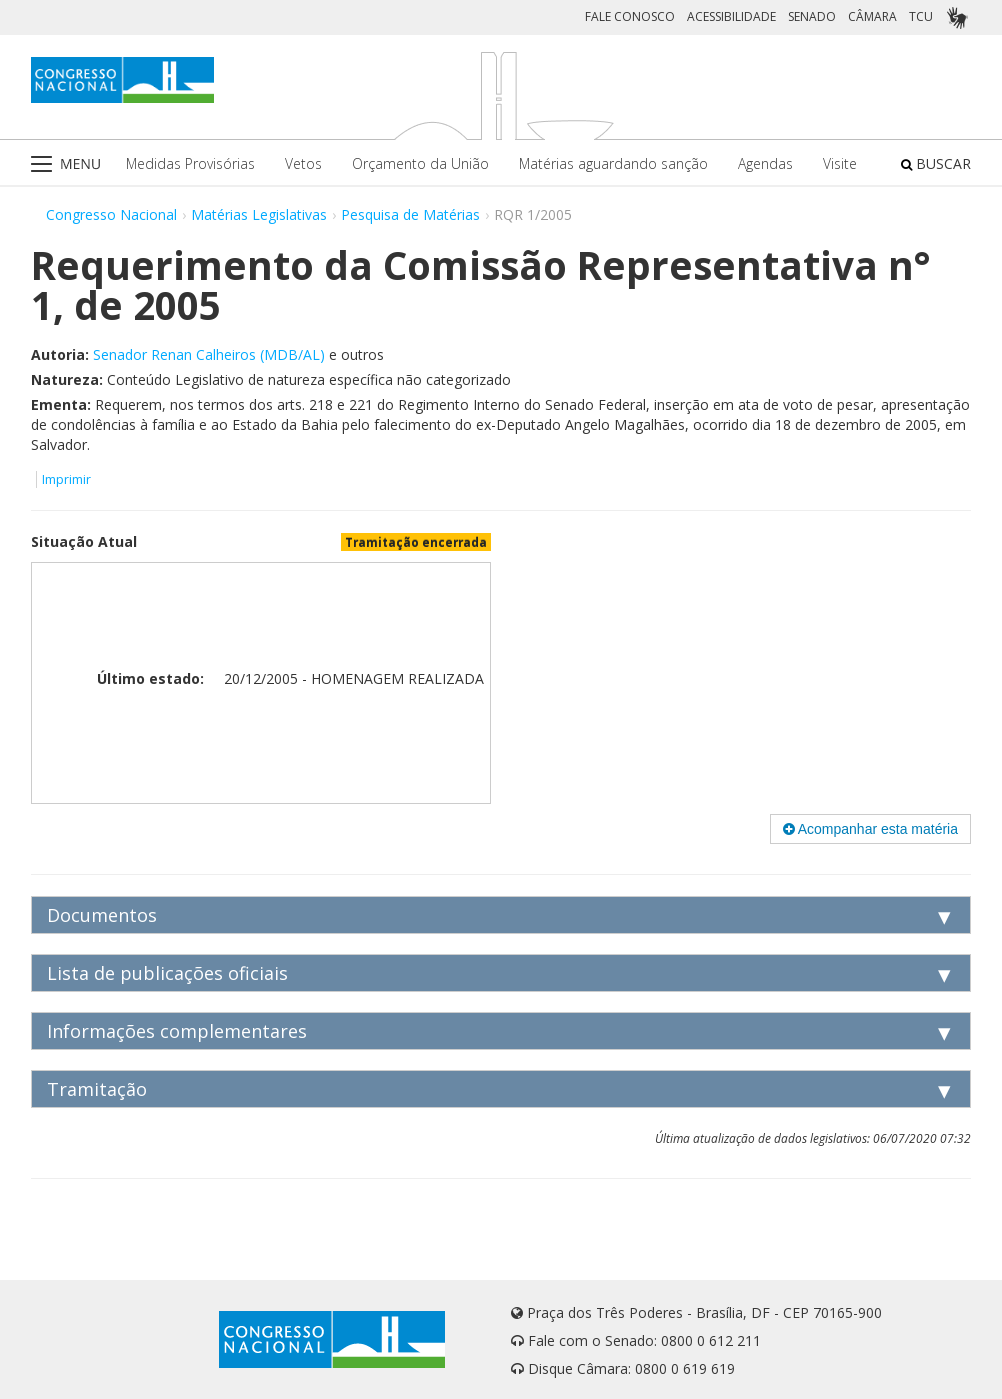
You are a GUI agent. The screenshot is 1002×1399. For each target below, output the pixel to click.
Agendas (765, 163)
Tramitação (97, 1089)
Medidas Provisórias (190, 163)
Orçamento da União (420, 163)
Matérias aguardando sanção (613, 163)
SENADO (812, 16)
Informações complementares (177, 1031)
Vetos (303, 163)
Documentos (102, 915)
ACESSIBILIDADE (731, 16)
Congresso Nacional (111, 214)
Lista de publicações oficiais (167, 973)
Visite (840, 163)
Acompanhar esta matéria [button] (870, 829)
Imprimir (66, 479)
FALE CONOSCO (630, 16)
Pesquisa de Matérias (410, 214)
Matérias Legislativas (259, 214)
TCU (921, 16)
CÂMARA (872, 16)
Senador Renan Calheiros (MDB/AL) (209, 354)
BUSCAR (936, 163)
